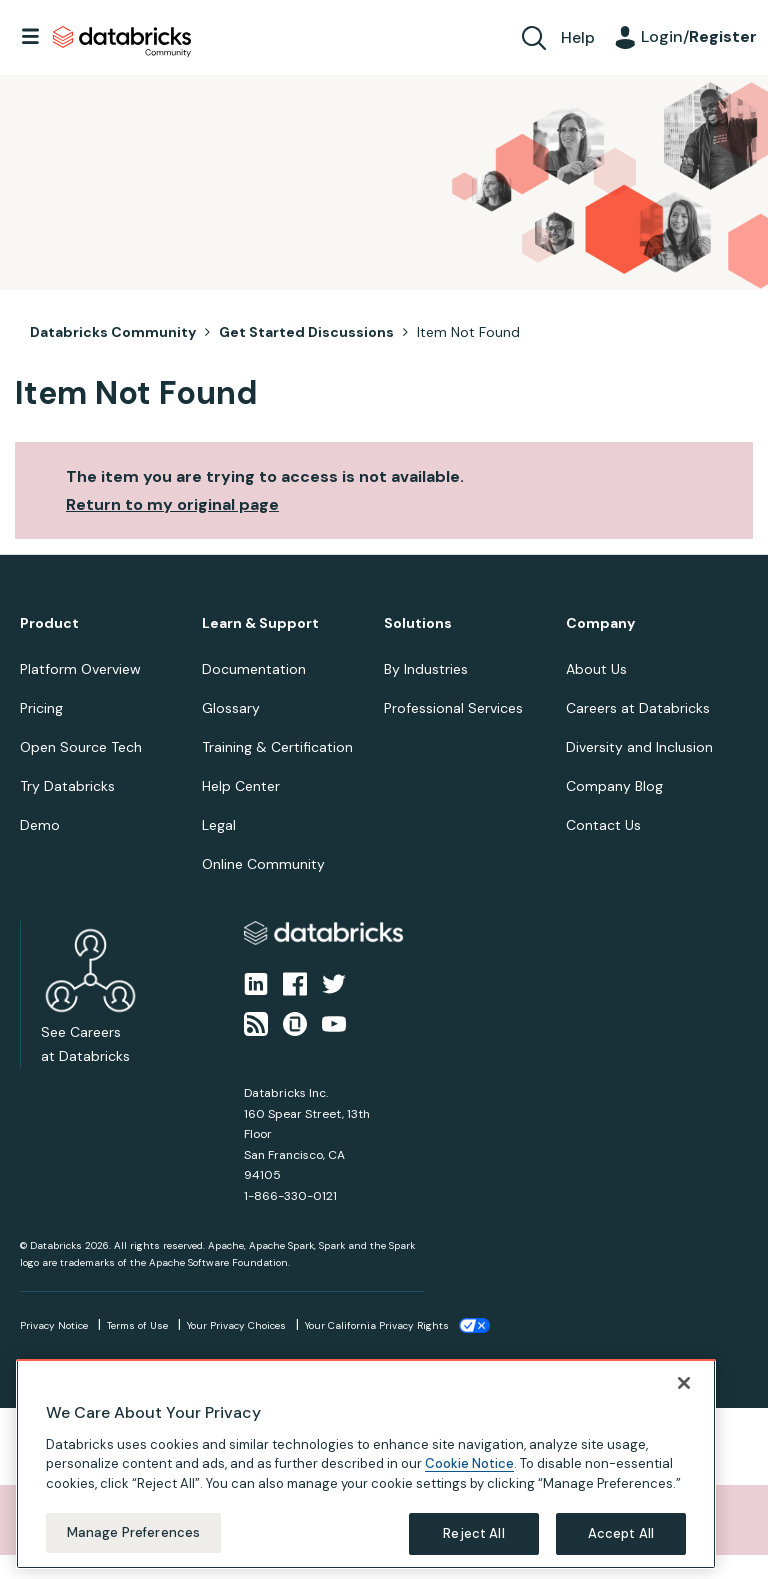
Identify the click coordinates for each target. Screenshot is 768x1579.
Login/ (699, 36)
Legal (219, 825)
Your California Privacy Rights (377, 1325)
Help (578, 37)
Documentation (254, 669)
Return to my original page (172, 504)
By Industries (426, 669)
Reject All (473, 1533)
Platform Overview (80, 669)
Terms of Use (137, 1325)
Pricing (41, 708)
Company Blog (614, 786)
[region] (366, 1464)
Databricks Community (122, 42)
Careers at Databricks (638, 708)
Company (600, 623)
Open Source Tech (81, 747)
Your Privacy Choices (236, 1325)
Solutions (418, 623)
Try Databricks (67, 786)
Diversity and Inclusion (639, 747)
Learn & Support (260, 623)
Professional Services (453, 708)
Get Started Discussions (306, 332)
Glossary (231, 708)
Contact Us (603, 825)
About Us (596, 669)
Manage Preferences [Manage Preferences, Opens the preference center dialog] (133, 1532)
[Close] (684, 1383)
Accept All (621, 1533)
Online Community (263, 864)
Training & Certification (277, 747)
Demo (40, 825)
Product (49, 623)
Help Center (241, 786)
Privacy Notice (54, 1325)
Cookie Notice (469, 1463)
